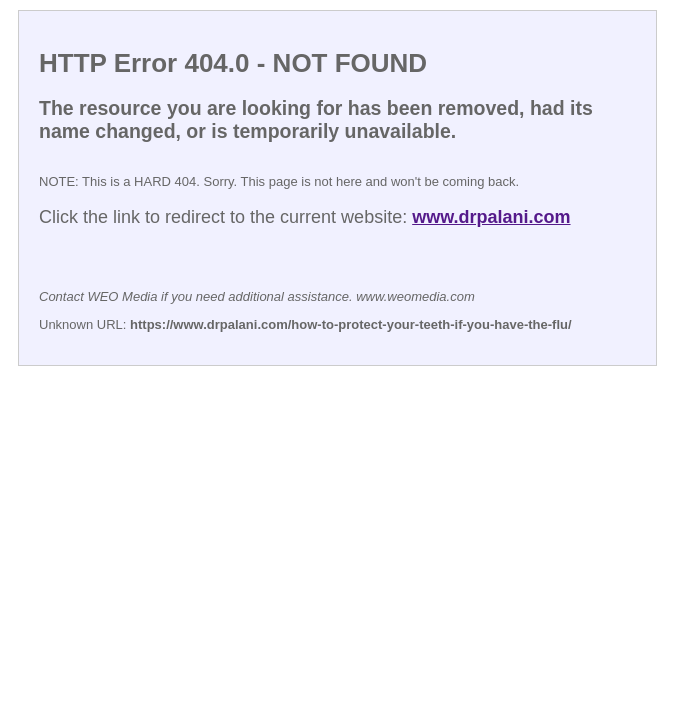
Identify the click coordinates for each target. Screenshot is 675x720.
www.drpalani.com (491, 217)
